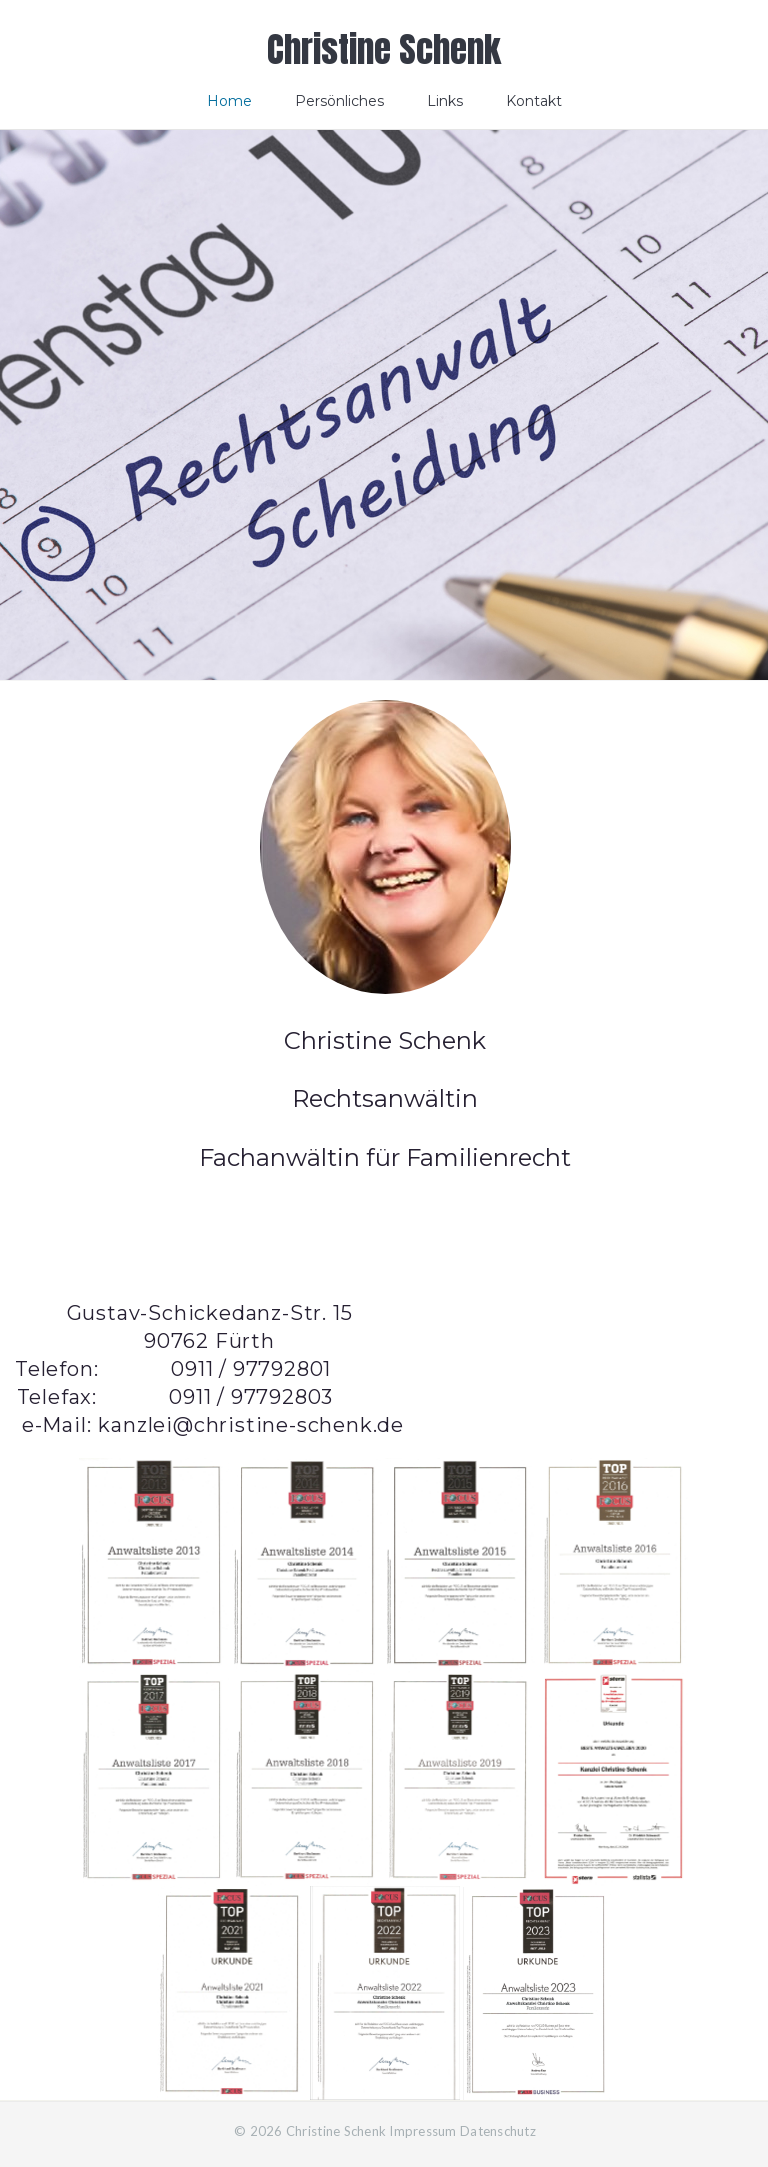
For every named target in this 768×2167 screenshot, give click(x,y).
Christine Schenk (384, 49)
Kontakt (534, 101)
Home (229, 101)
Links (445, 101)
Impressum (422, 2131)
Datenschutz (498, 2131)
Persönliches (339, 101)
